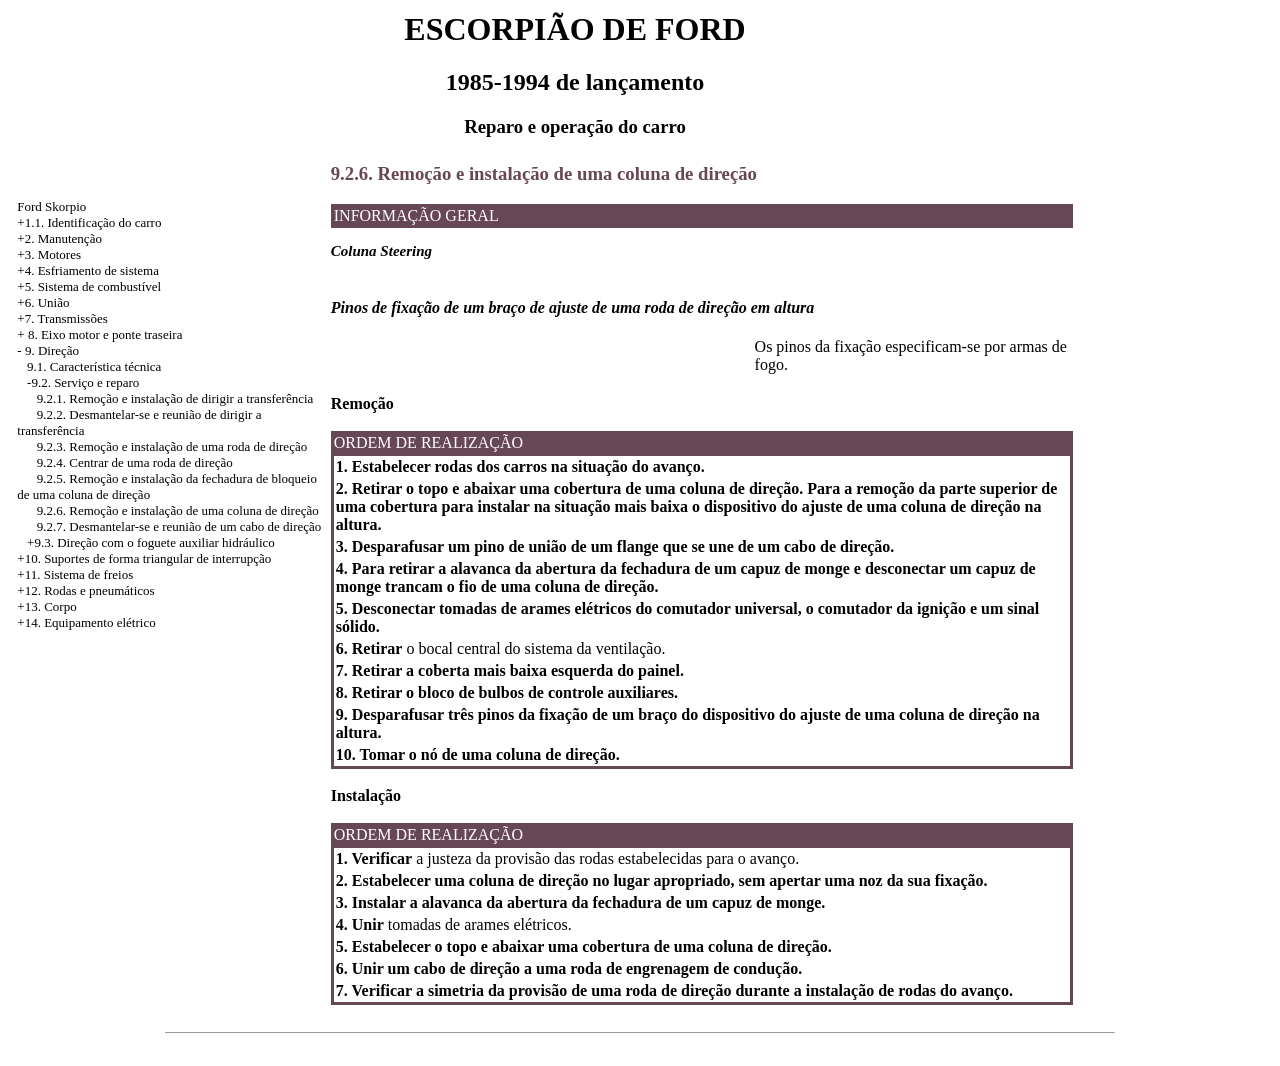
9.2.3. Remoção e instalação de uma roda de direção (172, 446)
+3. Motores (49, 254)
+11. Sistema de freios (75, 574)
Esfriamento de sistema (98, 270)
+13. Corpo (46, 606)
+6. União (43, 302)
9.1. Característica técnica (94, 366)
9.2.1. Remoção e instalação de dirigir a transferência (175, 398)
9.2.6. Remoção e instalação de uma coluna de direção (178, 510)
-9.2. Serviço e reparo (83, 382)
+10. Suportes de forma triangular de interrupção (144, 558)
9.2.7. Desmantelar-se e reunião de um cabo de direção (179, 526)
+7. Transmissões (62, 318)
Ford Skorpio (51, 206)
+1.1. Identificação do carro (89, 222)
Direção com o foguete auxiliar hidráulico (166, 542)
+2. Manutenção (59, 238)
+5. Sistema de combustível (89, 286)
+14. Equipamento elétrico (86, 622)
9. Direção (52, 350)
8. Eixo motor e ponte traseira (105, 334)
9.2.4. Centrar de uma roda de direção (135, 462)
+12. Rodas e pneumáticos (85, 590)
